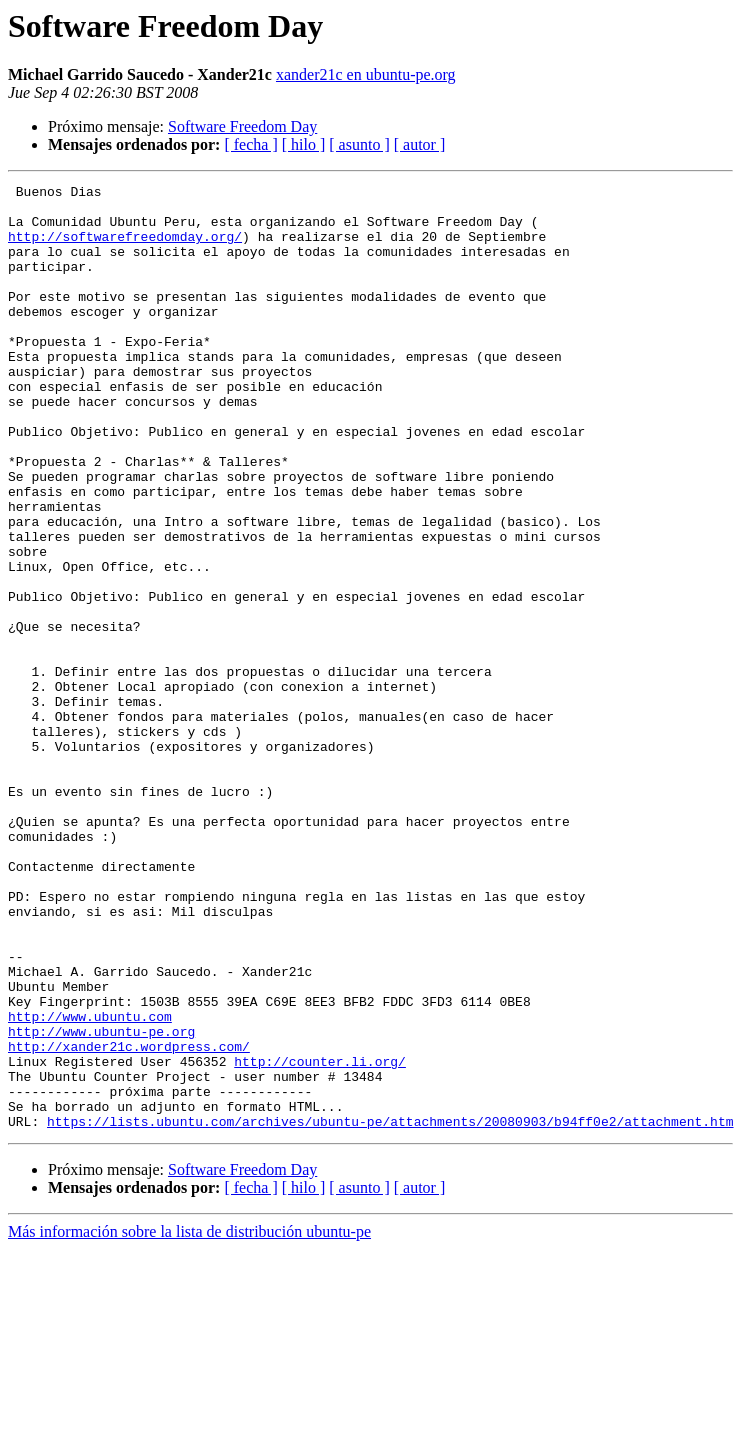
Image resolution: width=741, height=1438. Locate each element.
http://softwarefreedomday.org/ (125, 248)
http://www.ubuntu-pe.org (101, 1202)
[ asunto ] (359, 144)
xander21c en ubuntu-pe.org (366, 74)
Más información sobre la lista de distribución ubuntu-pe (189, 1420)
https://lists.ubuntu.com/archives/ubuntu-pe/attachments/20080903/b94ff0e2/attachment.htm (390, 1310)
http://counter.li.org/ (320, 1238)
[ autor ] (420, 144)
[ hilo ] (304, 144)
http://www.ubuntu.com (90, 1184)
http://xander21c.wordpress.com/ (129, 1220)
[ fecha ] (250, 144)
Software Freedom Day (242, 126)
